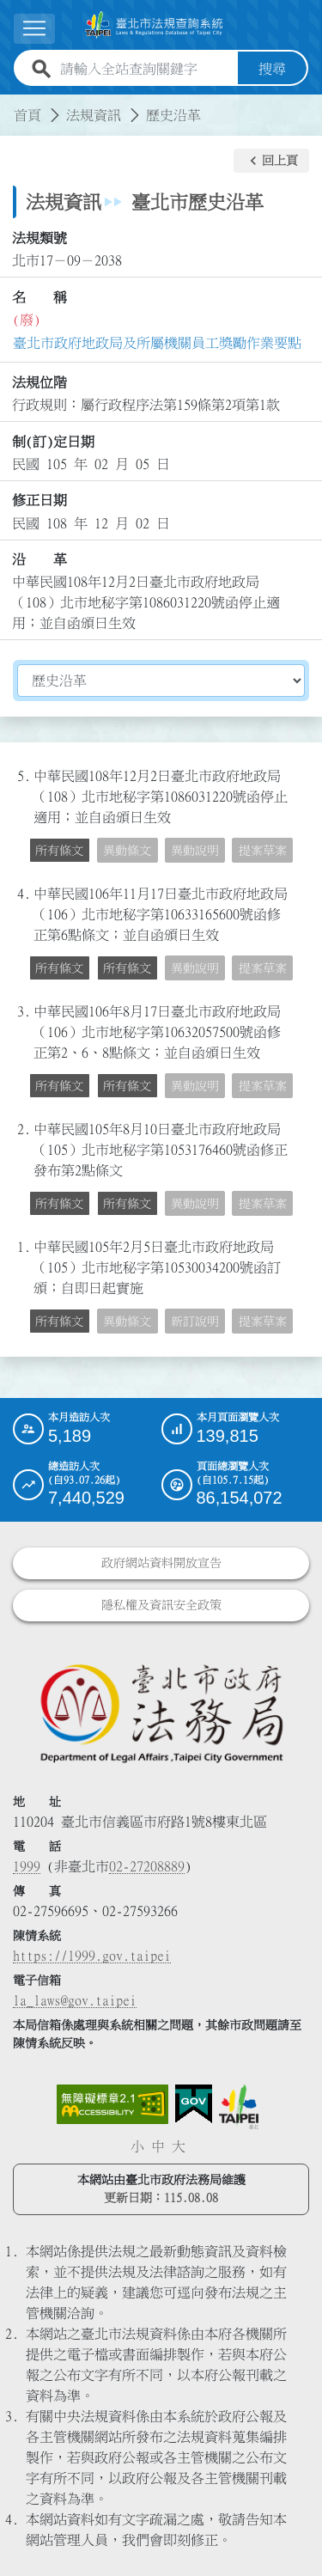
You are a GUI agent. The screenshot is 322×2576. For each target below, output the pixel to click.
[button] (271, 161)
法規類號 (39, 238)
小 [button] (137, 2146)
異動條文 (127, 851)
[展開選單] (34, 29)
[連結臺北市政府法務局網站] (161, 1712)
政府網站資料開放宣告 (161, 1563)
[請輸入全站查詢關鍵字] (145, 68)
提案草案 (263, 851)
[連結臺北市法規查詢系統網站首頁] (154, 25)
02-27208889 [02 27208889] (147, 1866)
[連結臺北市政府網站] (238, 2107)
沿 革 (39, 559)
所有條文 (59, 851)
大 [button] (178, 2146)
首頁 (27, 115)
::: (10, 105)
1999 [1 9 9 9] (26, 1866)
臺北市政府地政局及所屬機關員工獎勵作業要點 (157, 343)
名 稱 (39, 297)
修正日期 (39, 500)
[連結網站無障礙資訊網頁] (112, 2104)
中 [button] (158, 2146)
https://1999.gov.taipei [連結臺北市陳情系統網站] (92, 1956)
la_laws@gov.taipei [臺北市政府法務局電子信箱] (75, 2000)
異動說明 (195, 851)
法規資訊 (93, 115)
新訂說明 (195, 1321)
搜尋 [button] (272, 69)
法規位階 (39, 382)
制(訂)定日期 (53, 442)
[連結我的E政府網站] (193, 2104)
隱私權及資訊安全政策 (161, 1605)
